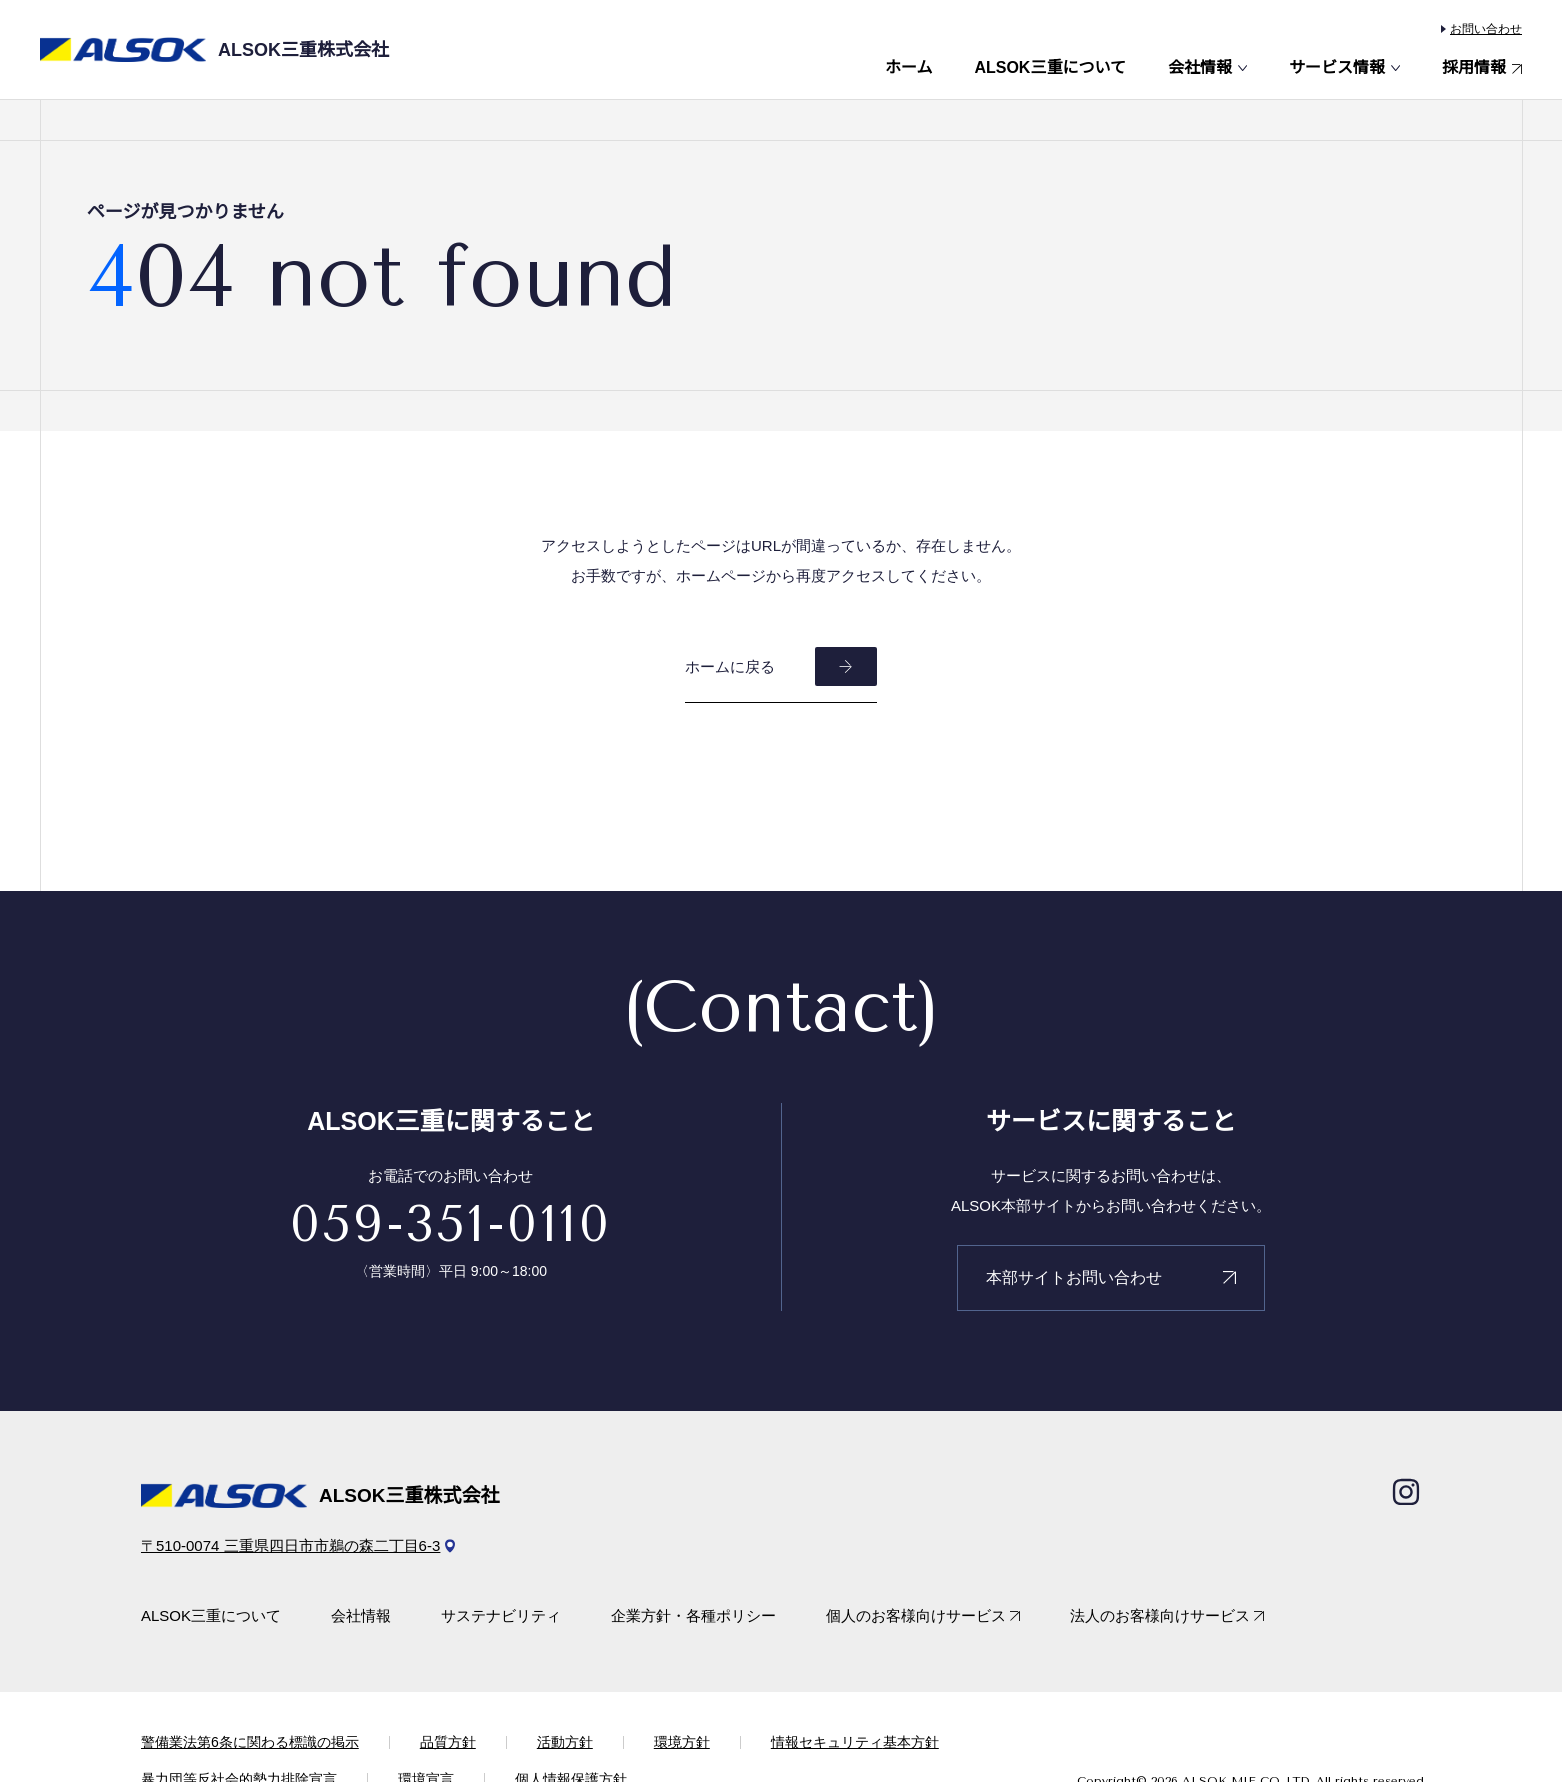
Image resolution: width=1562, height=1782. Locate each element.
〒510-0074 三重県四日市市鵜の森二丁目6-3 (290, 1545)
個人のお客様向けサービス (916, 1615)
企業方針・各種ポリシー (693, 1615)
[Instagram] (1406, 1492)
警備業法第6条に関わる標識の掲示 (250, 1742)
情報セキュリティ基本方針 (855, 1742)
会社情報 (1200, 68)
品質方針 (448, 1742)
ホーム (909, 68)
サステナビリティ (501, 1615)
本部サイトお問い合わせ (1074, 1277)
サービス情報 (1337, 68)
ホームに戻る (730, 666)
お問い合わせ (1486, 29)
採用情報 (1474, 68)
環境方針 (682, 1742)
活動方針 (565, 1742)
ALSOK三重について (1050, 68)
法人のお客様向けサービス (1160, 1615)
